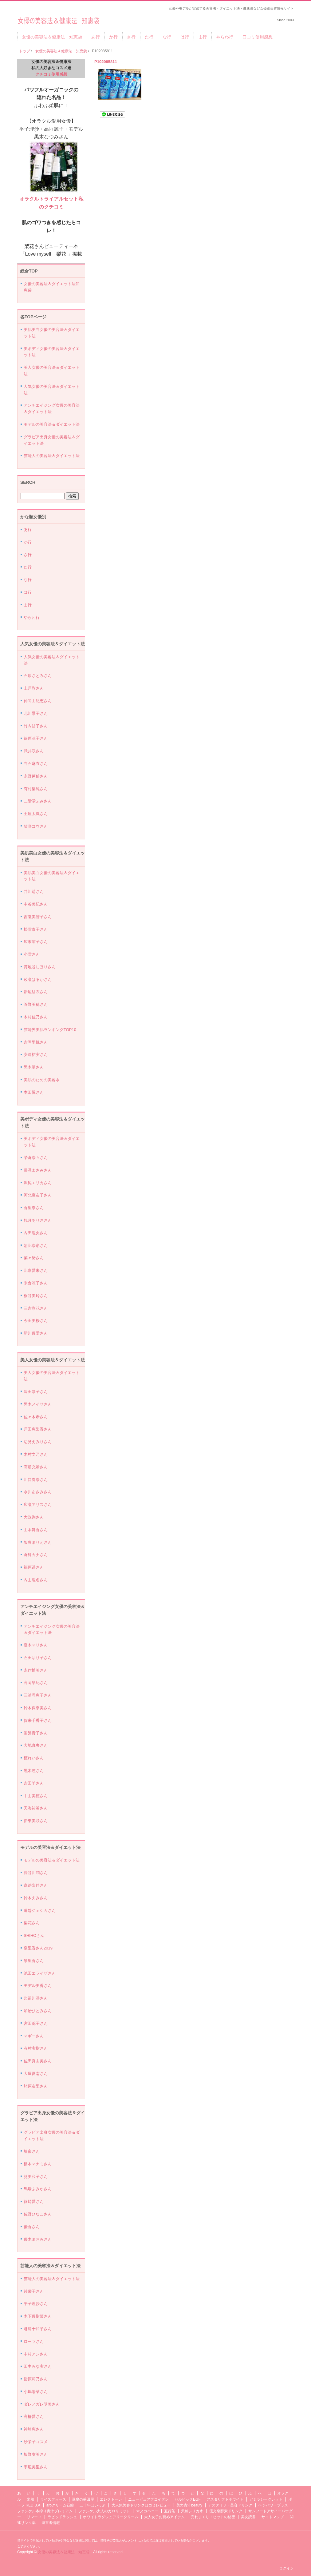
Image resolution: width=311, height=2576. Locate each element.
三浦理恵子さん (38, 1695)
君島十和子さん (38, 2329)
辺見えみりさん (38, 1441)
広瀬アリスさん (38, 1504)
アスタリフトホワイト (225, 2499)
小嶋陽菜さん (36, 2391)
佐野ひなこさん (38, 2214)
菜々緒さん (34, 1258)
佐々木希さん (36, 1417)
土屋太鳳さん (36, 813)
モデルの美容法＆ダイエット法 (52, 424)
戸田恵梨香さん (38, 1429)
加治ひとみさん (38, 2011)
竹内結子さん (36, 726)
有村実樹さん (36, 2048)
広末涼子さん (36, 941)
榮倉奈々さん (36, 1157)
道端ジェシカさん (40, 1910)
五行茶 (169, 2511)
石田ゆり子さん (38, 1657)
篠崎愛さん (34, 2201)
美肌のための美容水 (42, 1079)
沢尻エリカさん (38, 1183)
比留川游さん (36, 1998)
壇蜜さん (32, 2151)
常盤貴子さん (36, 1733)
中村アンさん (36, 2354)
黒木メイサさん (38, 1404)
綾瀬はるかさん (38, 979)
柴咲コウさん (36, 826)
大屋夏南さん (36, 2073)
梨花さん (32, 1923)
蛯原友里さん (36, 2086)
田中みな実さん (38, 2366)
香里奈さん (34, 1207)
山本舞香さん (36, 1529)
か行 (113, 36)
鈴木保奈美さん (38, 1708)
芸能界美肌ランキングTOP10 (50, 1029)
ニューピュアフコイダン (148, 2499)
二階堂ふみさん (38, 801)
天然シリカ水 (192, 2511)
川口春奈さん (36, 1479)
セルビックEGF (188, 2499)
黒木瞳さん (34, 1770)
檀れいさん (34, 1758)
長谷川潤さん (36, 1872)
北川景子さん (36, 713)
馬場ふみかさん (38, 2189)
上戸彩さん (34, 688)
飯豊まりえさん (38, 1542)
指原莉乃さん (36, 2379)
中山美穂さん (36, 1796)
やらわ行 (224, 36)
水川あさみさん (38, 1492)
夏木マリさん (36, 1645)
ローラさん (34, 2341)
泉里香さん (34, 1960)
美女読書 (248, 2517)
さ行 (131, 36)
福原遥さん (34, 1567)
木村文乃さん (36, 1454)
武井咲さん (34, 751)
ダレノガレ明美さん (42, 2404)
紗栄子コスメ (36, 2441)
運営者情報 (50, 2523)
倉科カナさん (36, 1554)
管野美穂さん (36, 1004)
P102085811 (105, 61)
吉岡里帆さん (36, 1042)
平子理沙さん (36, 2303)
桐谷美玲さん (36, 1295)
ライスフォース (53, 2499)
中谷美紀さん (36, 904)
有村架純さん (36, 788)
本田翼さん (34, 1092)
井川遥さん (34, 891)
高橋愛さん (34, 2416)
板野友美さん (36, 2454)
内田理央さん (36, 1233)
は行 (184, 36)
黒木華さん (34, 1067)
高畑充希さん (36, 1467)
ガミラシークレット (265, 2499)
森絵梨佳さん (36, 1885)
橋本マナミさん (38, 2164)
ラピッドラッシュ (62, 2517)
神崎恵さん (34, 2429)
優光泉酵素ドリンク (225, 2511)
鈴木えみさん (36, 1898)
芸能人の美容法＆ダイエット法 (52, 455)
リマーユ (34, 2517)
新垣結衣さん (36, 991)
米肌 (30, 2499)
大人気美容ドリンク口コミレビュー (141, 2505)
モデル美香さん (38, 1985)
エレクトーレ (111, 2499)
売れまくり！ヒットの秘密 (213, 2517)
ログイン (286, 2568)
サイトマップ (273, 2517)
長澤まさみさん (38, 1170)
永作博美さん (36, 1670)
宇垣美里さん (36, 2467)
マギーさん (34, 2036)
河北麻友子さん (38, 1195)
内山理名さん (36, 1580)
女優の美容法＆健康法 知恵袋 (58, 19)
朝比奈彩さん (36, 1245)
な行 (167, 36)
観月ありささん (38, 1220)
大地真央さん (36, 1745)
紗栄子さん (34, 2291)
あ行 (95, 36)
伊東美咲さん (36, 1820)
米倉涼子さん (36, 1283)
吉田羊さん (34, 1783)
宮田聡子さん (36, 2023)
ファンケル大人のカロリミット (104, 2511)
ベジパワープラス (273, 2505)
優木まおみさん (38, 2239)
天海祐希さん (36, 1808)
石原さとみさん (38, 675)
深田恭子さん (36, 1391)
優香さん (32, 2226)
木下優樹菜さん (38, 2316)
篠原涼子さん (36, 738)
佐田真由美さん (38, 2061)
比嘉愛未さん (36, 1270)
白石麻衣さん (36, 763)
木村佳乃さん (36, 1017)
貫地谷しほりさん (40, 967)
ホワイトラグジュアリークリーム (110, 2517)
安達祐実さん (36, 1054)
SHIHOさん (34, 1935)
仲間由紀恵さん (38, 701)
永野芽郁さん (36, 776)
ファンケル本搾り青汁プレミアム (45, 2511)
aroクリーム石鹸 (60, 2505)
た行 (149, 36)
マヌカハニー (147, 2511)
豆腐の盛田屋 (83, 2499)
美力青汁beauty (189, 2505)
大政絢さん (34, 1517)
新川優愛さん (36, 1333)
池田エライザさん (40, 1973)
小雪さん (32, 954)
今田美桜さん (36, 1320)
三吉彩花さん (36, 1308)
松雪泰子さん (36, 929)
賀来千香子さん (38, 1720)
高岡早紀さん (36, 1682)
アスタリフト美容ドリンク (230, 2505)
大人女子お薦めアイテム (164, 2517)
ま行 (202, 36)
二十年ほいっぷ (92, 2505)
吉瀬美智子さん (38, 916)
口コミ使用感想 (257, 36)
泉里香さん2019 (38, 1948)
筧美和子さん (36, 2176)
